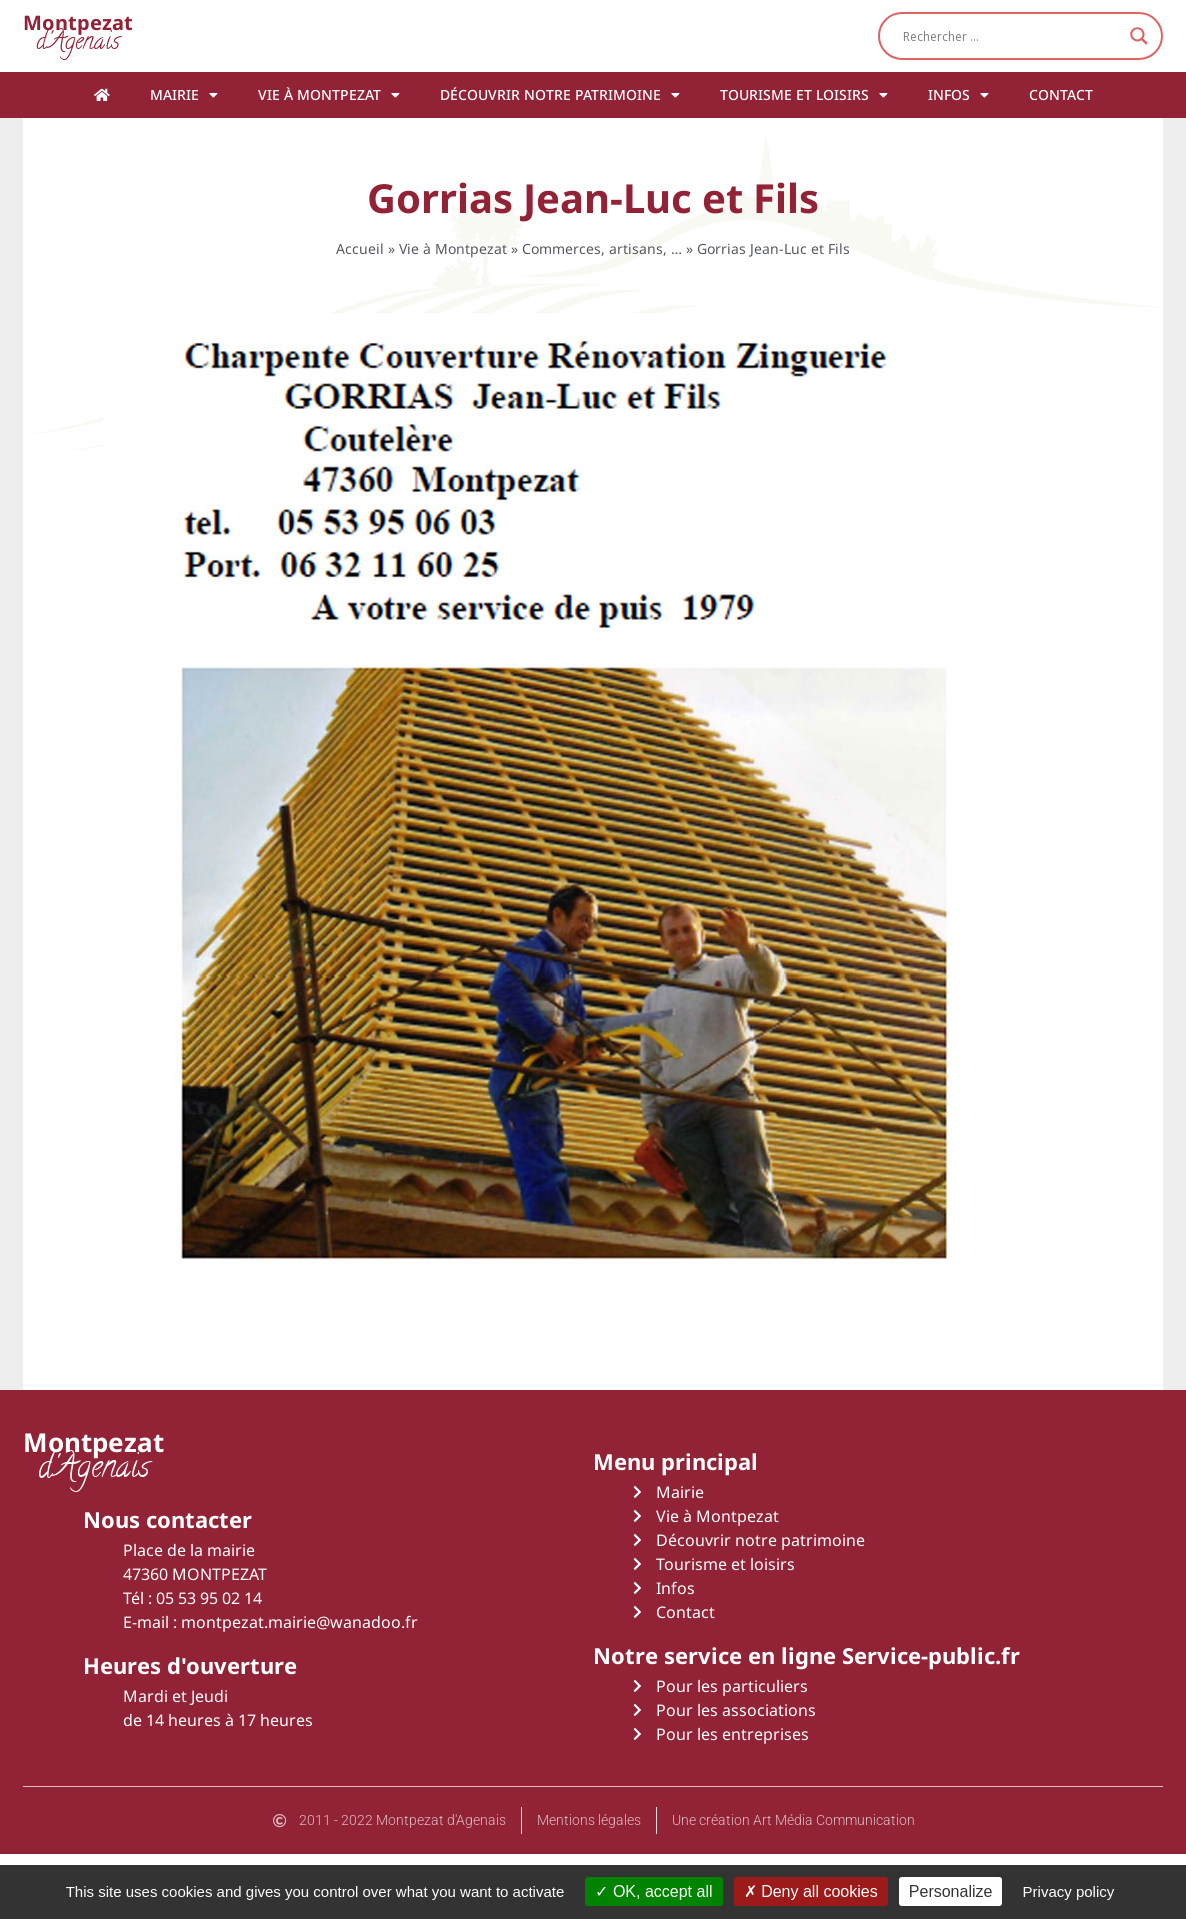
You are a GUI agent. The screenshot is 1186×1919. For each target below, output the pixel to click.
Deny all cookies (811, 1891)
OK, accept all (653, 1891)
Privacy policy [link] (1069, 1891)
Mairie (184, 95)
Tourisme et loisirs (804, 95)
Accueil (360, 248)
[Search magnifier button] (1139, 36)
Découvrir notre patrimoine (560, 95)
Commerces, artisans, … (602, 248)
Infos (958, 95)
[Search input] (1011, 36)
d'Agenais (78, 35)
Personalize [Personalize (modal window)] (951, 1891)
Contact (1061, 94)
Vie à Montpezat (329, 95)
